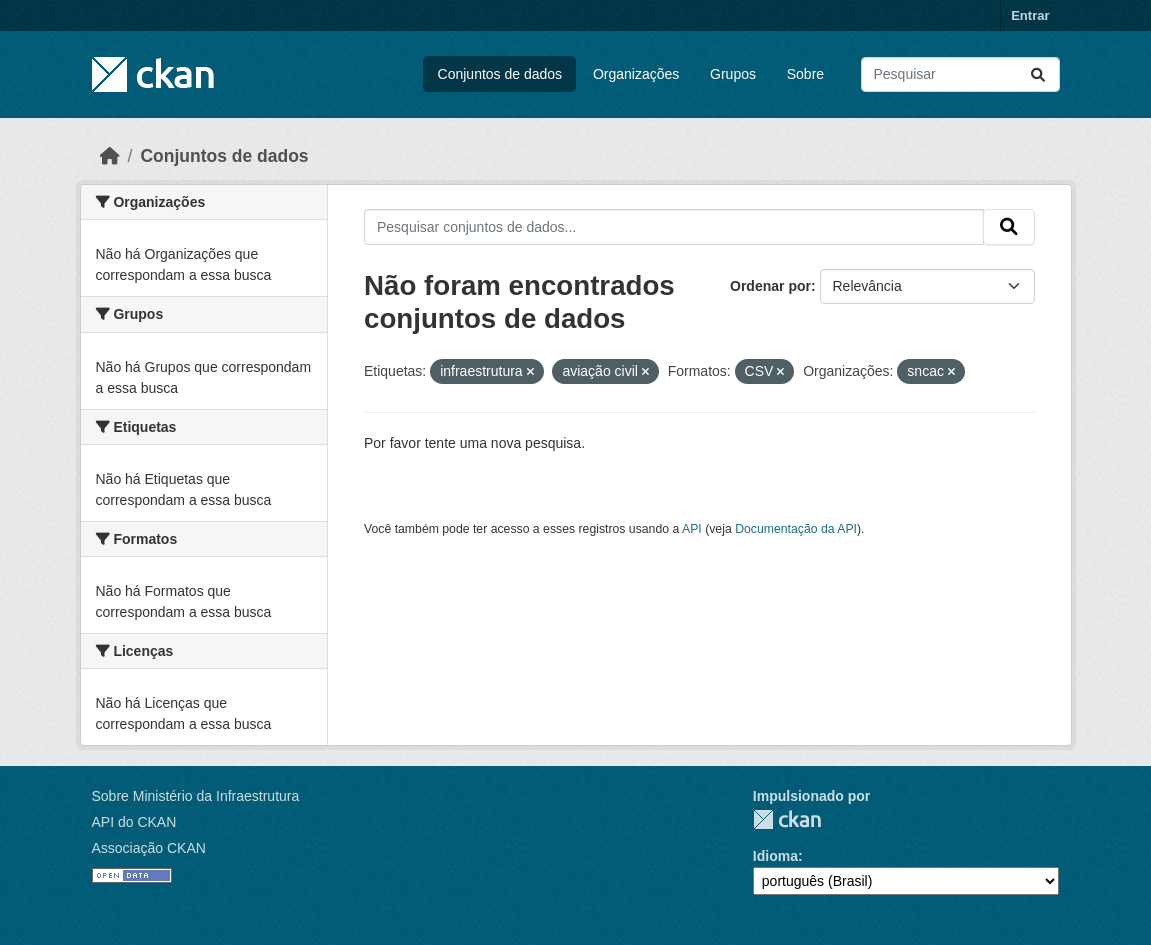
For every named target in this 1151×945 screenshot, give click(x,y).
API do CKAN (134, 822)
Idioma (775, 856)
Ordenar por (770, 286)
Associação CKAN (149, 848)
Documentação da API (796, 529)
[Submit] (1038, 74)
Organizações (636, 74)
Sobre (805, 74)
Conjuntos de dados (500, 74)
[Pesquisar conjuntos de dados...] (960, 74)
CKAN (787, 819)
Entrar (1030, 15)
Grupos (733, 74)
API (692, 529)
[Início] (110, 156)
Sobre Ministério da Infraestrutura (196, 796)
